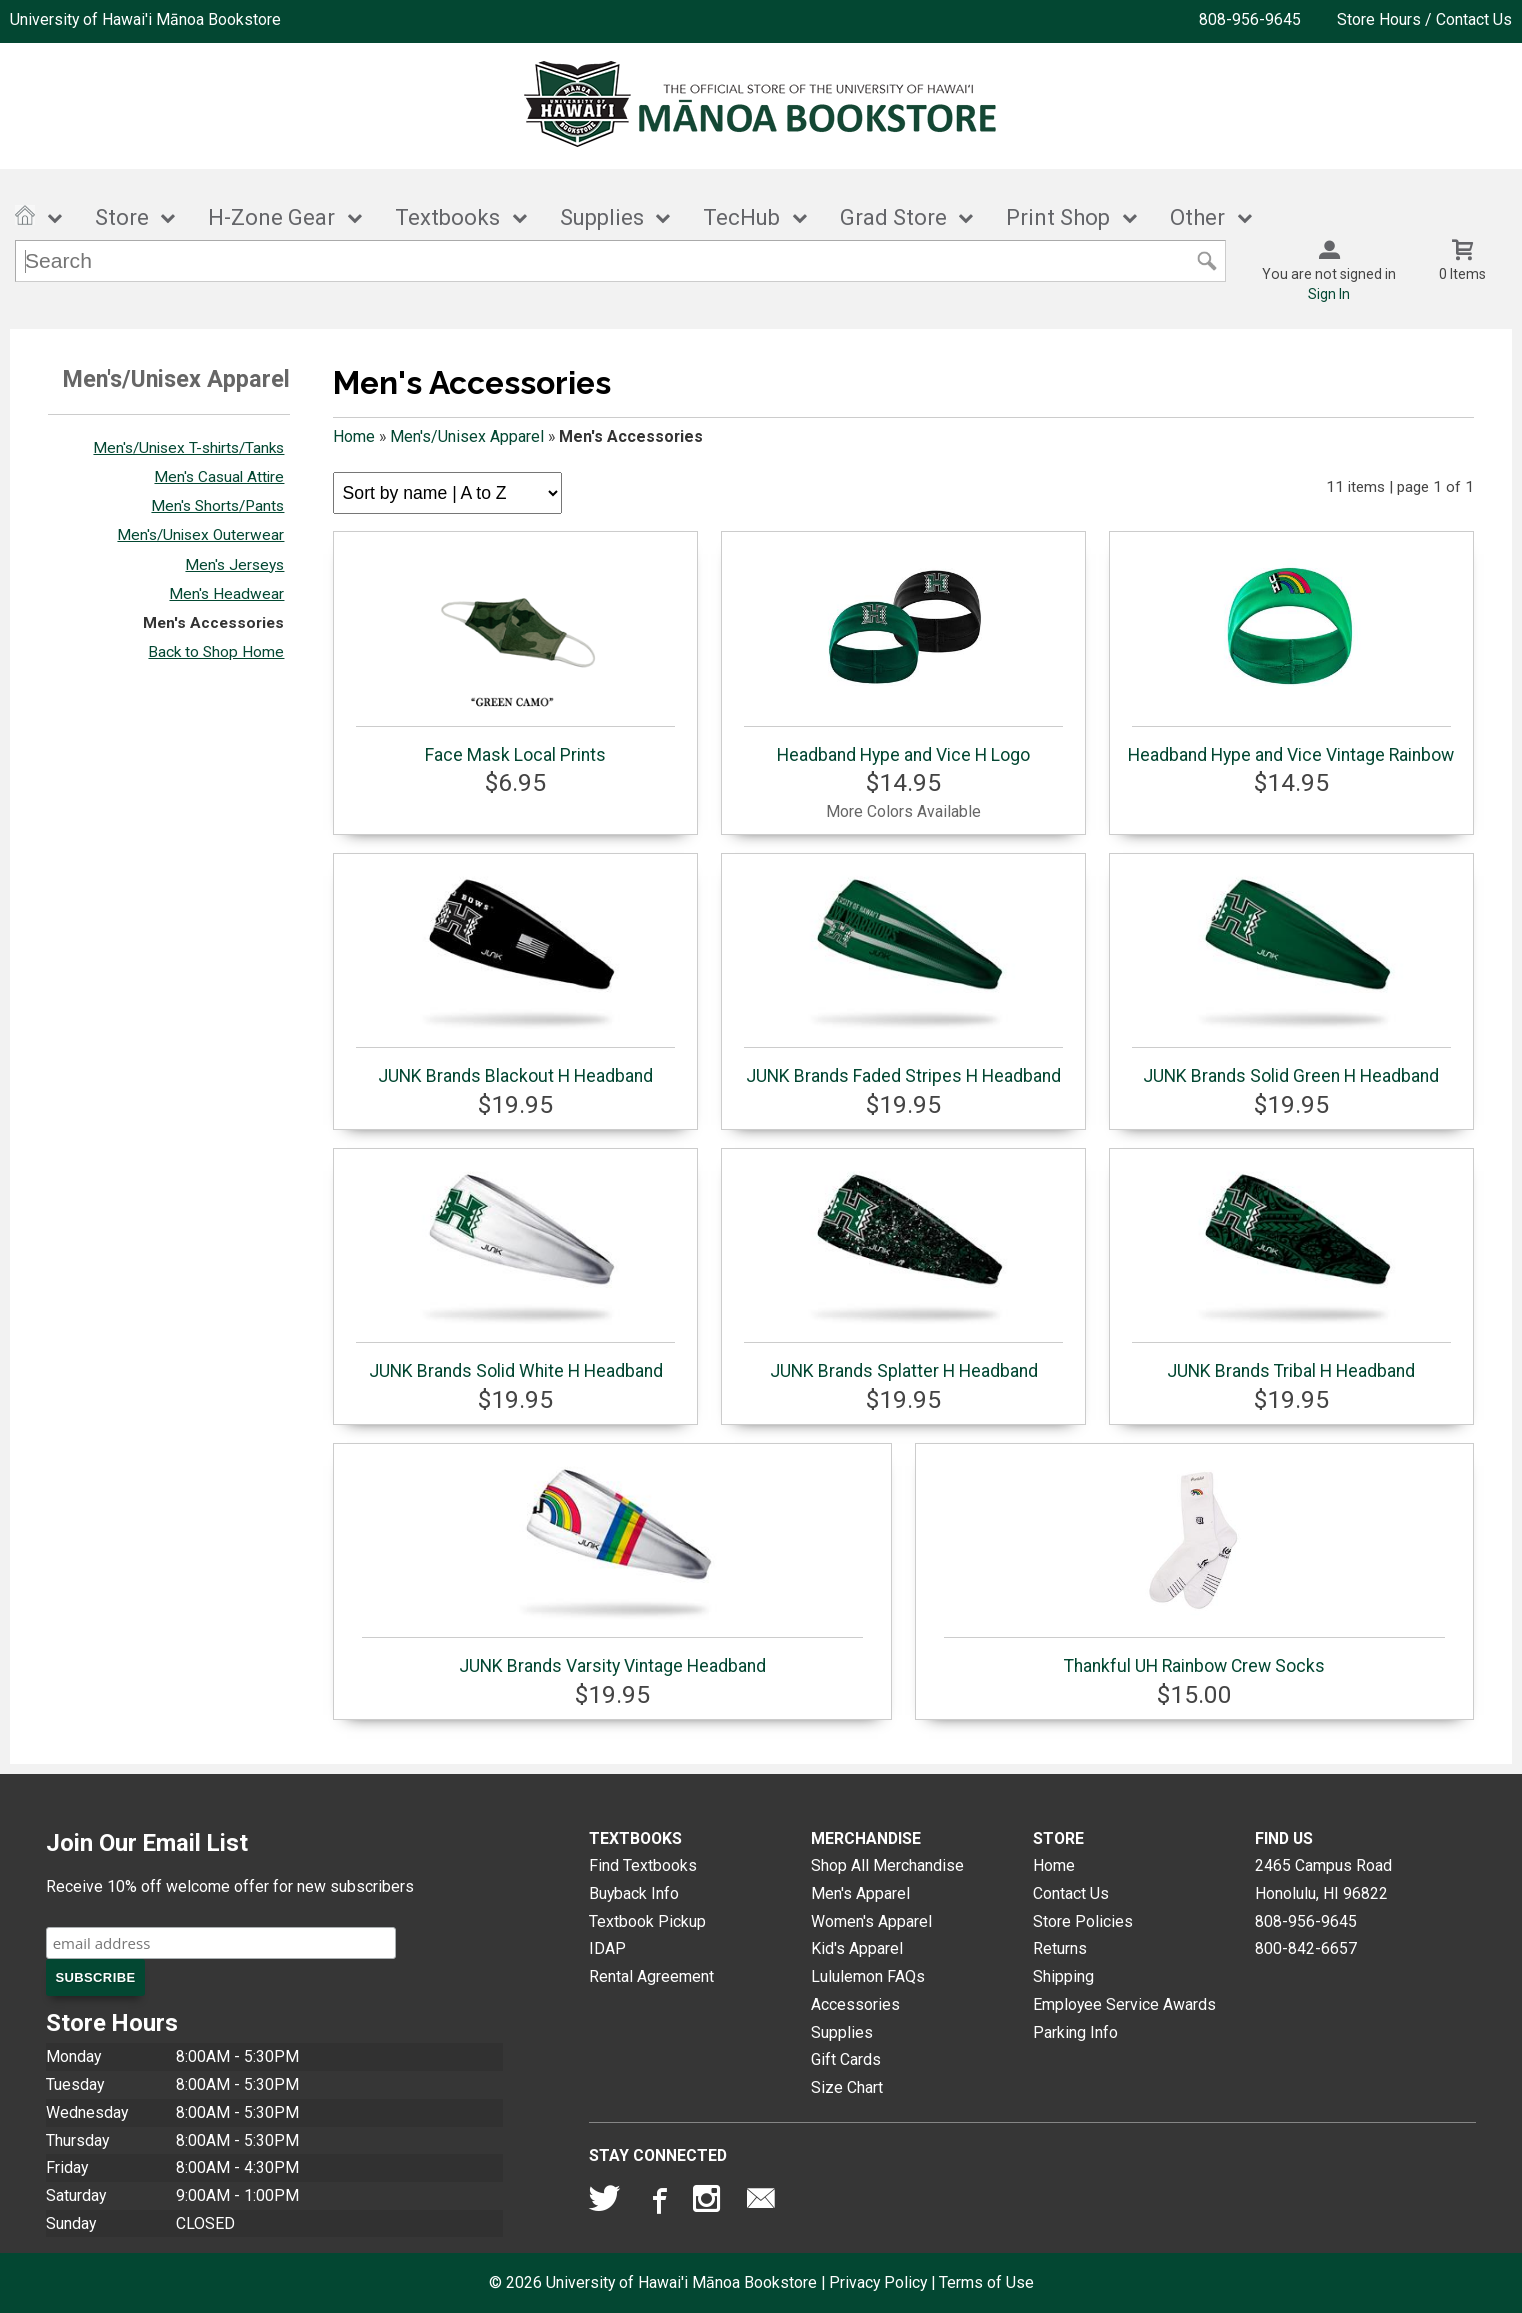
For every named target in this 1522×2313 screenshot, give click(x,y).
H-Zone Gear (271, 217)
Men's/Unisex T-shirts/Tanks (188, 448)
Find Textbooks (643, 1865)
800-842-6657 (1306, 1948)
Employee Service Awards (1124, 2004)
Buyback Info (634, 1893)
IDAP (607, 1948)
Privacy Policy (878, 2282)
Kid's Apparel (857, 1948)
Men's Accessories (213, 623)
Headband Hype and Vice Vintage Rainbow (1291, 653)
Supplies (602, 217)
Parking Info (1075, 2032)
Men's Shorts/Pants (217, 506)
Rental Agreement (651, 1976)
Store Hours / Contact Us (1424, 19)
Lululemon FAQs (868, 1976)
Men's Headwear (226, 594)
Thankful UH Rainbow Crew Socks (1194, 1564)
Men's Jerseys (234, 565)
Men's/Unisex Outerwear (200, 535)
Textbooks (447, 217)
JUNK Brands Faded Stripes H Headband (903, 974)
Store (122, 217)
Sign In (1329, 294)
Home (354, 436)
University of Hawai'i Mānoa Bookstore (145, 19)
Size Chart (847, 2087)
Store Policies (1083, 1921)
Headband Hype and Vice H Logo (903, 653)
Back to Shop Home (216, 652)
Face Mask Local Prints (515, 653)
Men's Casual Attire (219, 477)
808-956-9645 (1250, 19)
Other (1197, 217)
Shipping (1063, 1976)
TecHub (741, 217)
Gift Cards (846, 2059)
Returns (1060, 1948)
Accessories (855, 2004)
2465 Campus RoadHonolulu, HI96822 (1323, 1879)
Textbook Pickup (647, 1921)
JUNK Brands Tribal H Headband (1291, 1269)
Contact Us (1071, 1893)
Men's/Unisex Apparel (467, 436)
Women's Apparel (871, 1921)
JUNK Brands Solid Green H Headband (1291, 974)
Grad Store (893, 217)
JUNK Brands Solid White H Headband (515, 1269)
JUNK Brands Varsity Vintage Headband (612, 1564)
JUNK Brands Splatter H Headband (903, 1269)
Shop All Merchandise (887, 1865)
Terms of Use (986, 2282)
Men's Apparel (860, 1893)
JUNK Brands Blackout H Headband (515, 974)
